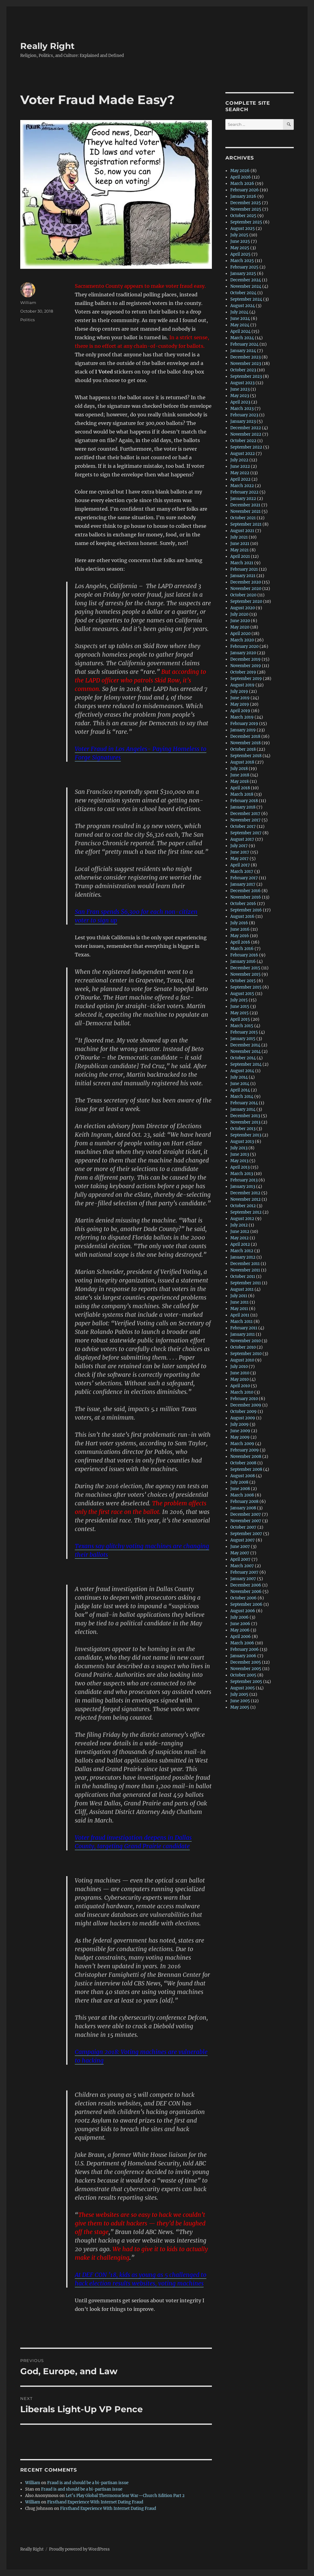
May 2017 (239, 858)
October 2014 (243, 1058)
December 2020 (245, 582)
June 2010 (239, 1373)
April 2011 (239, 1315)
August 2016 (242, 916)
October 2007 (243, 1527)
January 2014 (242, 1109)
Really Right (47, 46)
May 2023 (239, 395)
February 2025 (244, 267)
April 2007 (240, 1559)
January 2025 (243, 273)
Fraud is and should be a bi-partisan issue (87, 2482)
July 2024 (239, 312)
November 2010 (245, 1340)
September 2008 (246, 1469)
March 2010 (241, 1392)
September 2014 (246, 1064)
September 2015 (246, 987)
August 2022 (242, 453)
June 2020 (240, 620)
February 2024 (244, 344)
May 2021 (239, 550)
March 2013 (241, 1173)
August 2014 (242, 1070)
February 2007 (244, 1572)
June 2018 (239, 775)
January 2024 (243, 350)
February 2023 (244, 415)
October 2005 (243, 1675)
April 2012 (240, 1244)
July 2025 (239, 235)
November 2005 (245, 1668)
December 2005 (245, 1662)
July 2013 (238, 1148)
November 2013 (245, 1122)
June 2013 (239, 1154)
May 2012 (239, 1238)
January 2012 (242, 1257)
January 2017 (242, 884)
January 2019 (243, 730)
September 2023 (246, 376)
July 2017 (239, 845)
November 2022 (245, 434)
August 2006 (242, 1610)
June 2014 (239, 1083)
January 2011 (242, 1334)
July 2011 (238, 1295)
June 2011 (239, 1302)
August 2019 (242, 685)
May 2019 (239, 704)
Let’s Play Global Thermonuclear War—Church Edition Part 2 (125, 2495)
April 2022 (240, 479)
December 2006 (245, 1585)
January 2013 (242, 1186)
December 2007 (245, 1514)
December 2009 (245, 1405)
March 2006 (242, 1643)
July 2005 (239, 1694)
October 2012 (243, 1205)
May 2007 (239, 1553)
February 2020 (244, 646)
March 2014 (241, 1096)
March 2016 (242, 948)
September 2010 (246, 1353)
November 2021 (245, 511)
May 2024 (239, 325)
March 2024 (242, 337)
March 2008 (242, 1495)
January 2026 (243, 196)
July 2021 (239, 537)
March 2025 (242, 260)
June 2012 (239, 1231)
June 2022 (240, 466)
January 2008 (243, 1508)
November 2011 (245, 1270)
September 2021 (246, 524)
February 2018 (244, 800)
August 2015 (242, 993)
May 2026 (240, 170)
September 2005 (246, 1681)
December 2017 (245, 813)
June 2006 (240, 1623)
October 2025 (243, 215)
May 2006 (240, 1630)
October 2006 (243, 1598)
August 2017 (242, 839)
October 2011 (242, 1276)
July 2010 (239, 1366)
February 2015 (244, 1032)
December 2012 (245, 1193)
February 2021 (244, 569)
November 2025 (245, 209)
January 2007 (243, 1578)
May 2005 (239, 1707)
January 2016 (243, 961)
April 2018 (240, 787)
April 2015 (240, 1019)
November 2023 (245, 363)
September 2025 (246, 222)
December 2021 (245, 505)
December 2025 (245, 202)
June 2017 (239, 852)
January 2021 (242, 575)
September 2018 (246, 755)
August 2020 (242, 607)
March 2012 (241, 1250)
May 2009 (240, 1437)
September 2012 (246, 1212)
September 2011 (245, 1283)
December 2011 (245, 1263)
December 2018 (245, 736)
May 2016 (239, 935)
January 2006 (243, 1655)
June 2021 (239, 543)
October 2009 (243, 1411)
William (28, 302)
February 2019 (244, 723)
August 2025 (242, 228)
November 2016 (245, 897)
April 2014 (240, 1090)
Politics (27, 319)
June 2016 (240, 929)
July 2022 (239, 460)
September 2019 (246, 678)
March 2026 (242, 183)
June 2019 (240, 697)
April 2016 (240, 942)
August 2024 (242, 305)
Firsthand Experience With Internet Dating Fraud (95, 2502)
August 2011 (242, 1289)
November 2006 (246, 1591)
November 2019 (245, 665)
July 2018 (239, 768)
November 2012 (245, 1199)
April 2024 (240, 331)
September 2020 (246, 601)
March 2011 (241, 1321)
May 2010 (239, 1379)
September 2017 (246, 833)
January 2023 (243, 421)
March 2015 (241, 1025)
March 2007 (242, 1565)
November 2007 (245, 1520)
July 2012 (239, 1225)
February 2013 (244, 1180)
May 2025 (239, 247)
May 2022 (239, 472)
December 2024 (245, 280)
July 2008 (239, 1482)
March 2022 (242, 485)
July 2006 (239, 1617)
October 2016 (243, 903)
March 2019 (242, 717)
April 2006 (240, 1636)
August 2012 (242, 1218)
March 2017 (241, 871)
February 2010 (244, 1398)
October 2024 (243, 292)
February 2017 (244, 878)
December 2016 (245, 890)
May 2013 (239, 1160)
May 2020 (239, 627)
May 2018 (239, 781)
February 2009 (244, 1450)
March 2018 (241, 794)
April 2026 (240, 177)
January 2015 (242, 1038)
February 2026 (244, 190)
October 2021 (243, 517)
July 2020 (239, 614)
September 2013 (245, 1135)
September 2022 (246, 447)
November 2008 (245, 1456)
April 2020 (240, 633)
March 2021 (241, 562)
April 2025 (240, 254)
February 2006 (244, 1649)
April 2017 (240, 865)
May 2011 (239, 1308)
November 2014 (245, 1051)
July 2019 (239, 691)
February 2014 (244, 1103)
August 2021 (242, 530)
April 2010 (240, 1385)
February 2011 (243, 1328)
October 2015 (243, 980)
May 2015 (239, 1013)
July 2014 (239, 1077)
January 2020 (243, 652)
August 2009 (242, 1418)
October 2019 (243, 672)
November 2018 (245, 742)
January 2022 (243, 498)
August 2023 (242, 382)
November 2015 (245, 974)
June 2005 (240, 1700)
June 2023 (240, 389)
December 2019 (245, 659)
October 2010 (243, 1347)
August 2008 (242, 1475)
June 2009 (240, 1430)
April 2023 (240, 402)
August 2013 (242, 1141)
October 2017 (243, 826)
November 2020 (245, 588)
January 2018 (242, 807)
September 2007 (246, 1533)
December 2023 (245, 357)
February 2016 (244, 955)
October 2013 (242, 1128)
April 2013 (240, 1167)
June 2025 (240, 241)
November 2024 (245, 286)
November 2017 (245, 820)
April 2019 (240, 710)
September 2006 (246, 1604)
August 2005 (242, 1688)
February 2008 (244, 1501)
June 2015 (239, 1006)
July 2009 (239, 1424)
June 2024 (240, 318)
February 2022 (244, 492)
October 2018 (243, 749)
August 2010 (242, 1360)
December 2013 (245, 1115)
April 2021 (240, 556)
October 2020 (243, 595)
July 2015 (239, 1000)
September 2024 (246, 299)
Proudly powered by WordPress (79, 2549)
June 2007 (240, 1546)
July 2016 (239, 923)
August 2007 (242, 1540)
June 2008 (240, 1488)
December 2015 (245, 968)
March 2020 (242, 640)
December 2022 (245, 427)
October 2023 (243, 370)
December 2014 (245, 1045)
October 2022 (243, 440)
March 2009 (242, 1443)
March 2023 (242, 408)
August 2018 (242, 762)
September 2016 (246, 910)
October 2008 (243, 1463)
